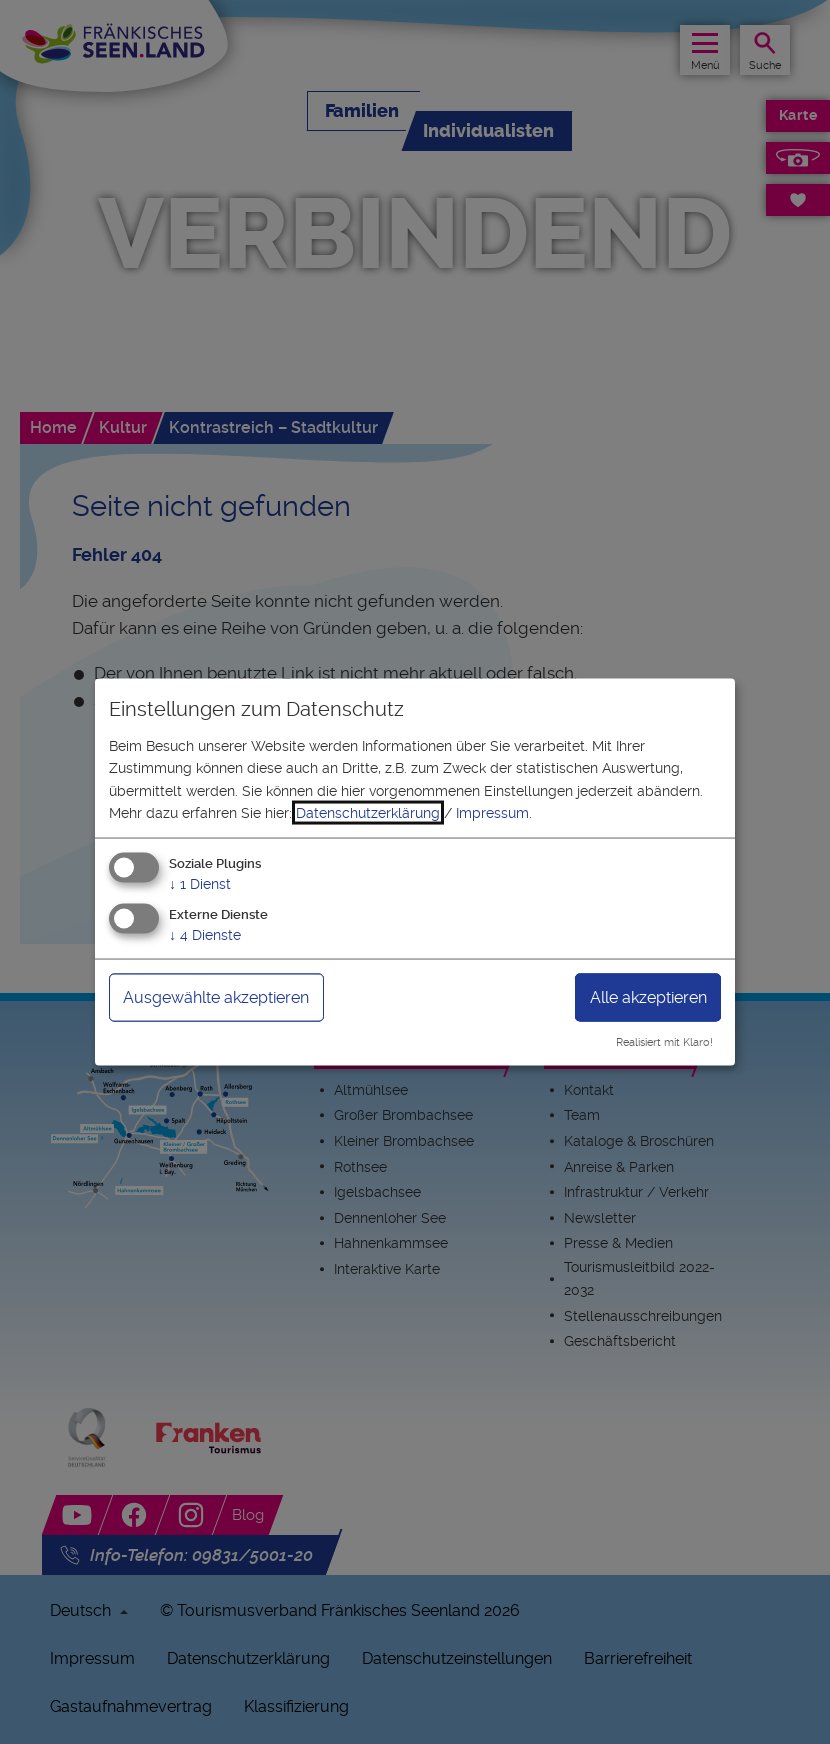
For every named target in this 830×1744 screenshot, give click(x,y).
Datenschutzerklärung (368, 813)
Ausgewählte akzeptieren (216, 997)
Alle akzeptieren (648, 997)
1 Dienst (200, 884)
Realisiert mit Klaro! (664, 1042)
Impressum (492, 813)
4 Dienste (205, 935)
